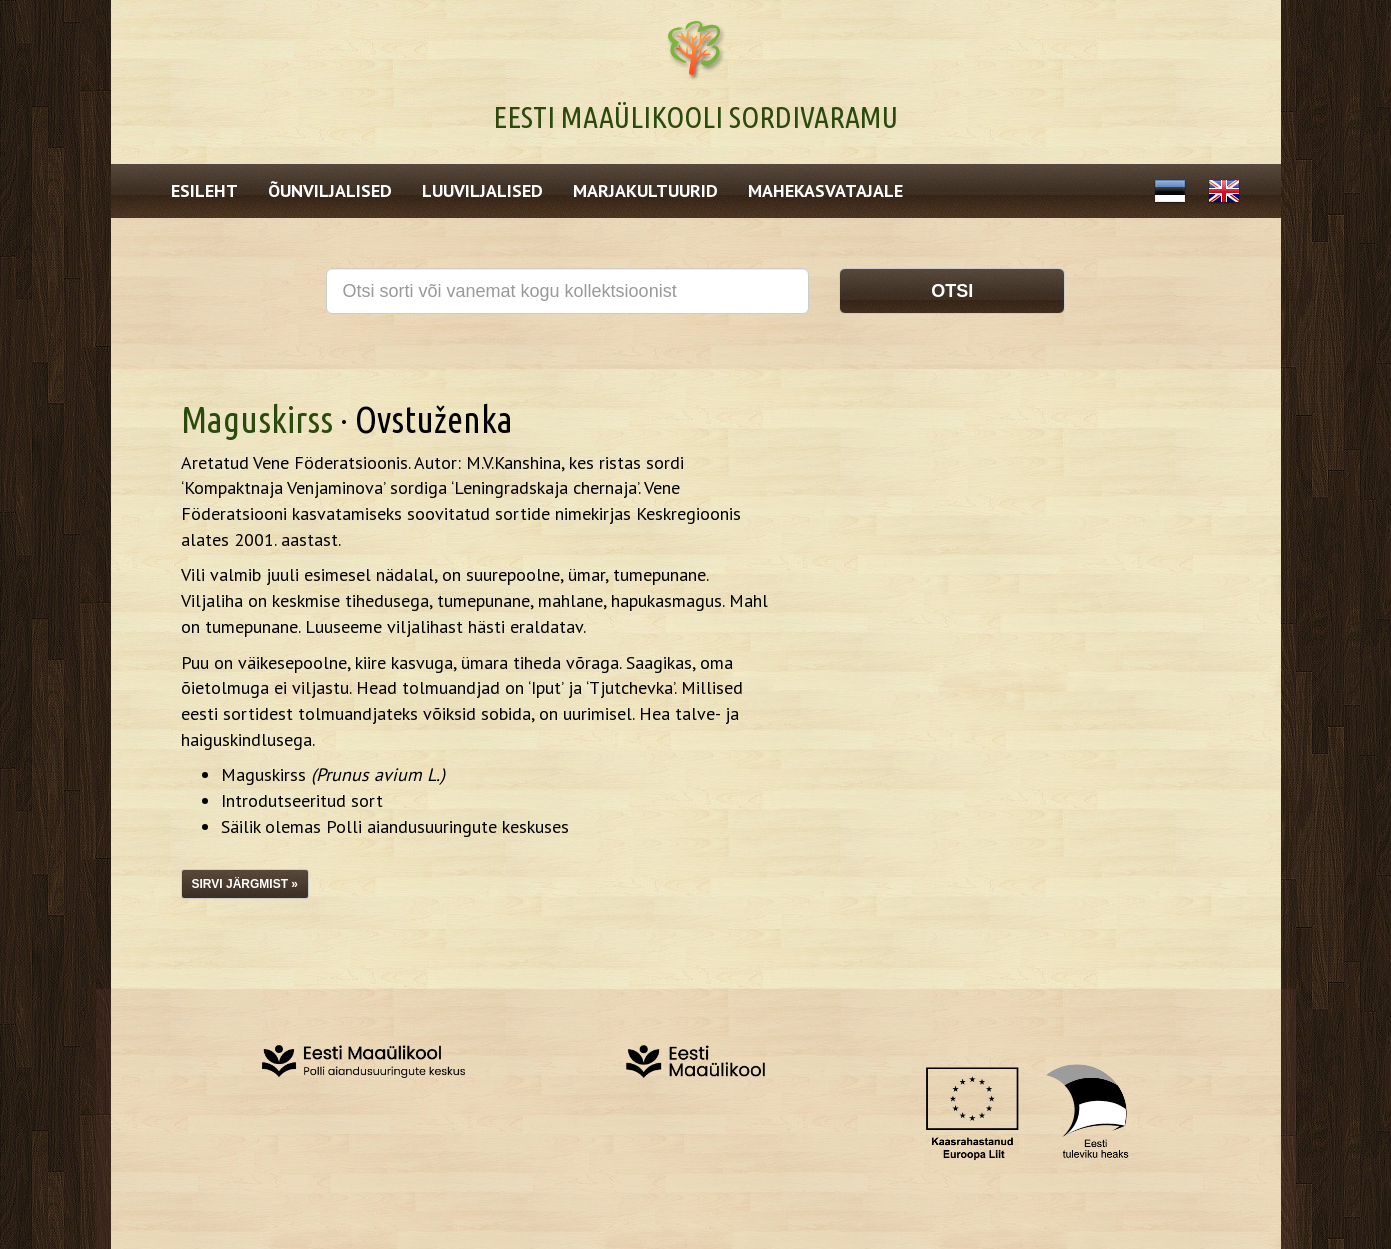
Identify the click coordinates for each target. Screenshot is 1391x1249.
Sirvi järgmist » (245, 884)
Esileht (204, 190)
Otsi (952, 291)
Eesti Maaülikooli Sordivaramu (695, 117)
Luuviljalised (482, 190)
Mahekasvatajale (825, 190)
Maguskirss (257, 419)
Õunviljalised (330, 190)
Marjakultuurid (645, 190)
